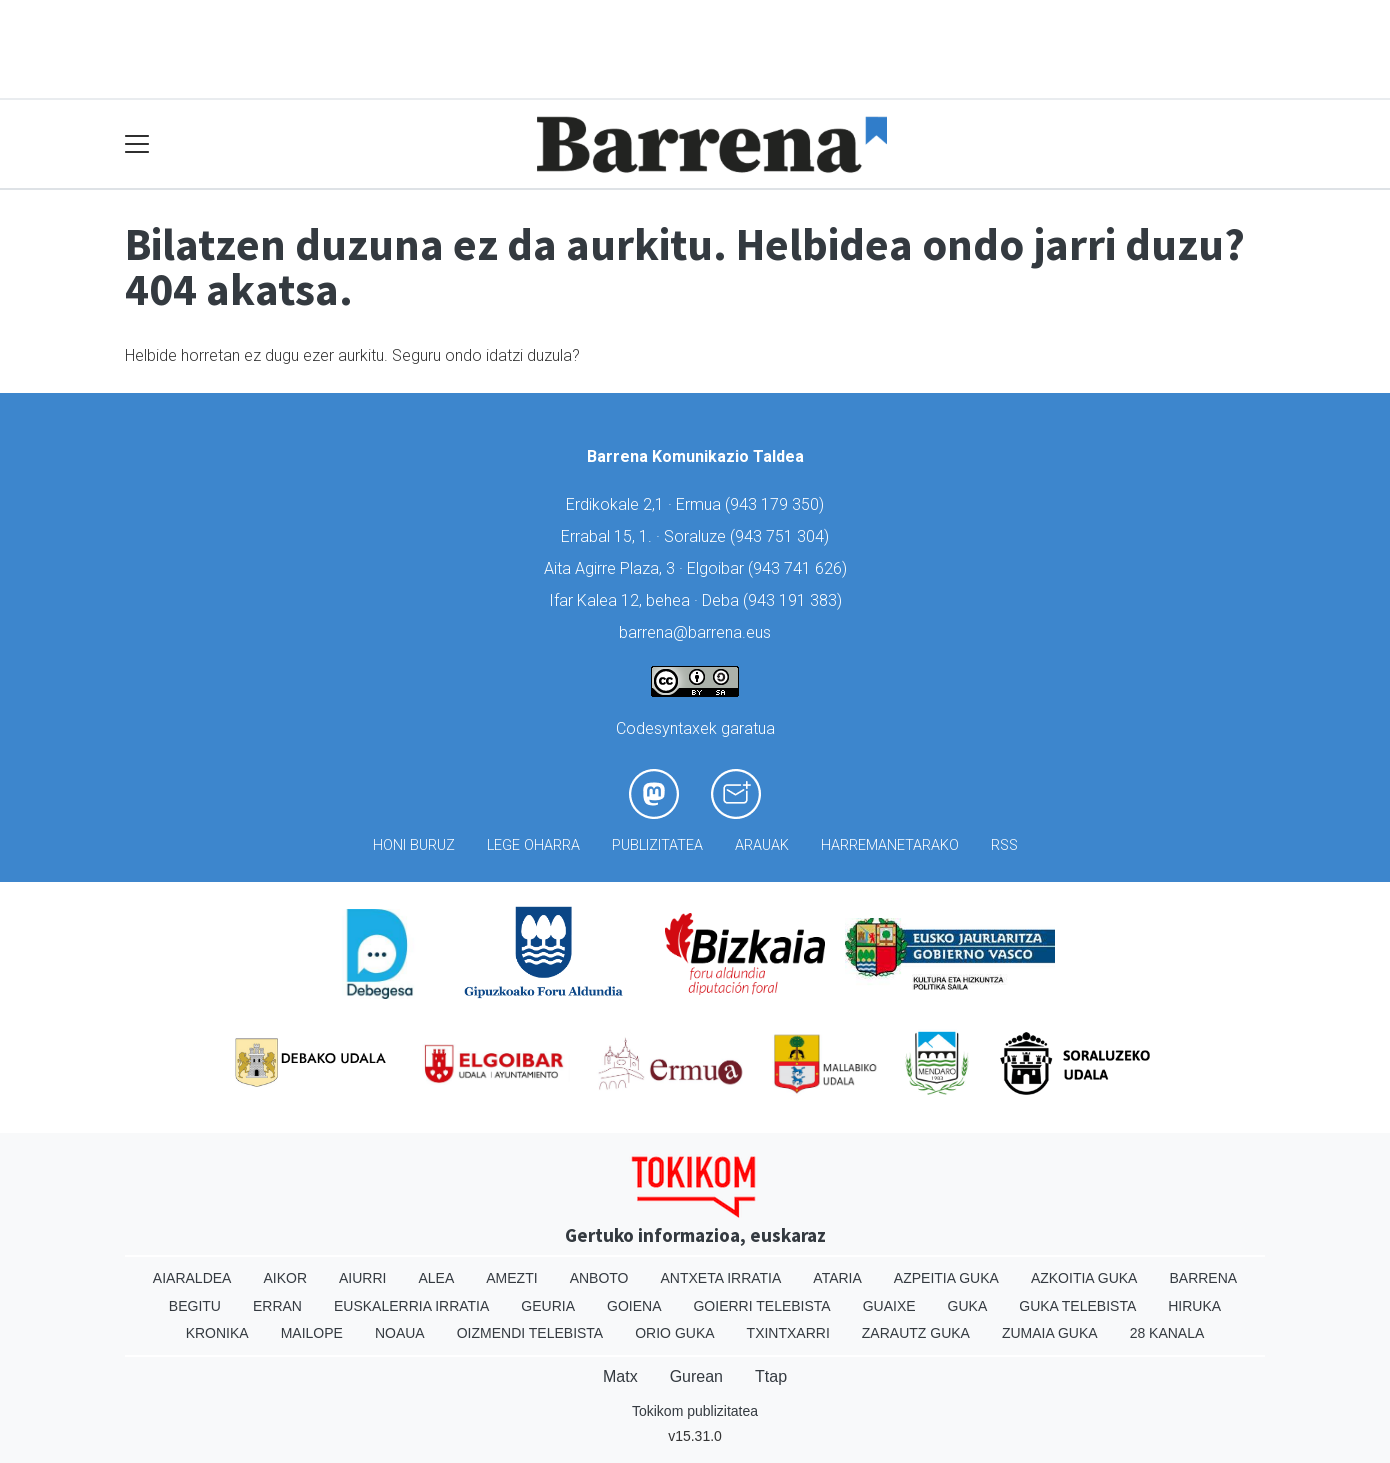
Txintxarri (788, 1333)
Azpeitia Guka (946, 1278)
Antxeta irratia (721, 1278)
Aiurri (362, 1278)
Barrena (1203, 1278)
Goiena (634, 1306)
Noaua (400, 1333)
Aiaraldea (192, 1278)
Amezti (511, 1278)
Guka (968, 1306)
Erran (277, 1306)
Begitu (195, 1306)
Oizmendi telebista (530, 1333)
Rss (1004, 845)
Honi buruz (414, 845)
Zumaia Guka (1050, 1333)
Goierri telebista (761, 1306)
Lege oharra (533, 845)
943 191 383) (795, 600)
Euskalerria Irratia (411, 1306)
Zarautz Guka (916, 1333)
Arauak (762, 845)
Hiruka (1194, 1306)
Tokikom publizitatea (695, 1411)
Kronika (217, 1333)
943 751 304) (782, 536)
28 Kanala (1167, 1333)
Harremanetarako (890, 845)
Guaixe (889, 1306)
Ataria (837, 1278)
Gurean (696, 1376)
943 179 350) (777, 504)
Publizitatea (657, 845)
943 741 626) (800, 568)
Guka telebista (1077, 1306)
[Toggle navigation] (137, 144)
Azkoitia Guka (1084, 1278)
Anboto (599, 1278)
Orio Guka (674, 1333)
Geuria (548, 1306)
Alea (436, 1278)
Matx (620, 1376)
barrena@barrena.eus (695, 632)
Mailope (312, 1333)
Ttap (771, 1376)
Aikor (285, 1278)
